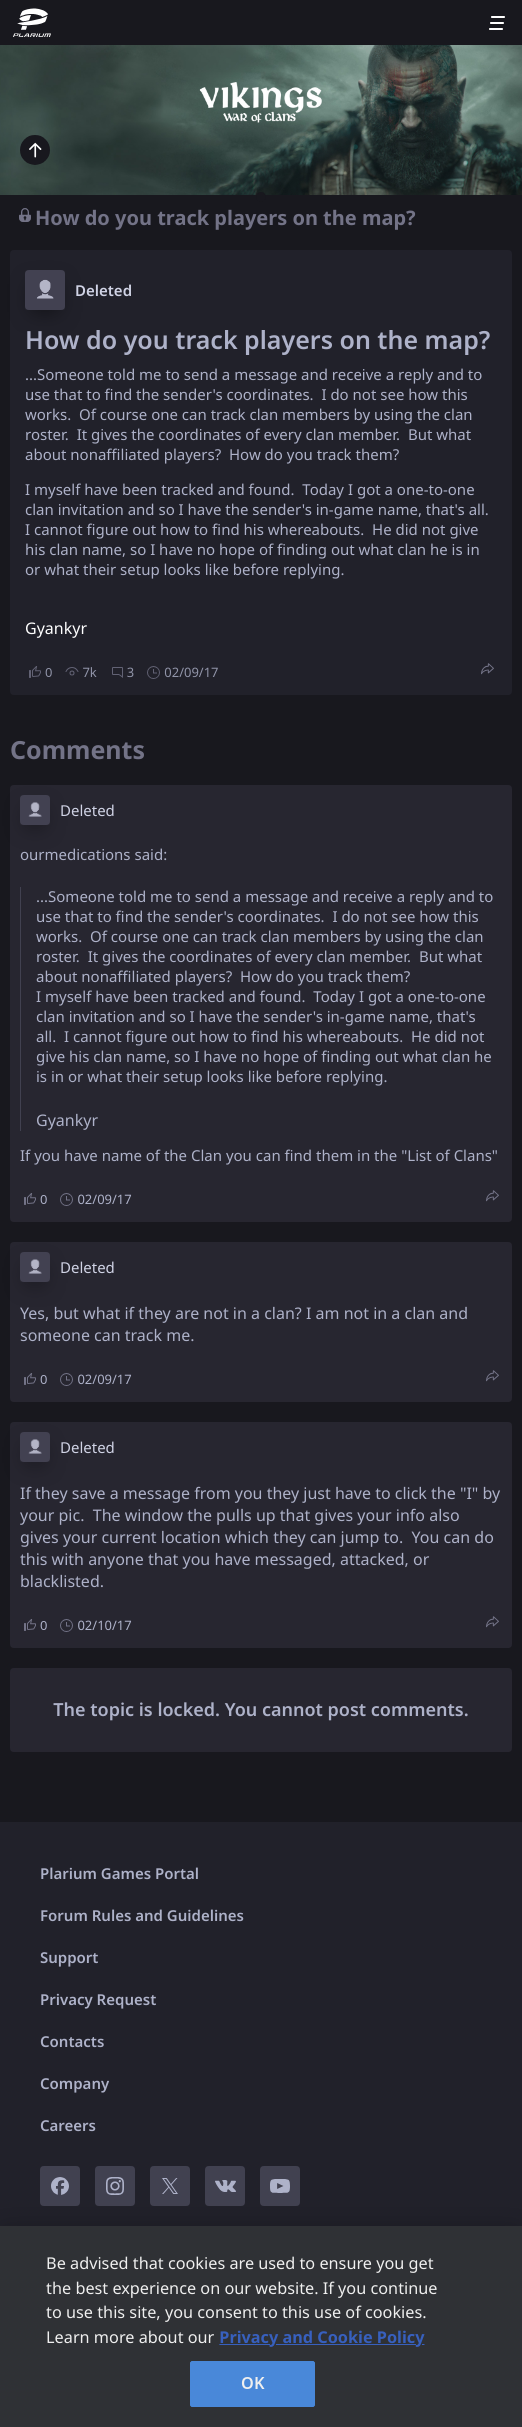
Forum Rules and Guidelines (142, 1916)
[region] (261, 2326)
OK (253, 2383)
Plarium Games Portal (119, 1874)
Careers (68, 2126)
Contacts (72, 2042)
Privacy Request (98, 2000)
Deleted (103, 291)
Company (74, 2084)
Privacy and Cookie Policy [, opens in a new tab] (321, 2337)
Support (69, 1958)
